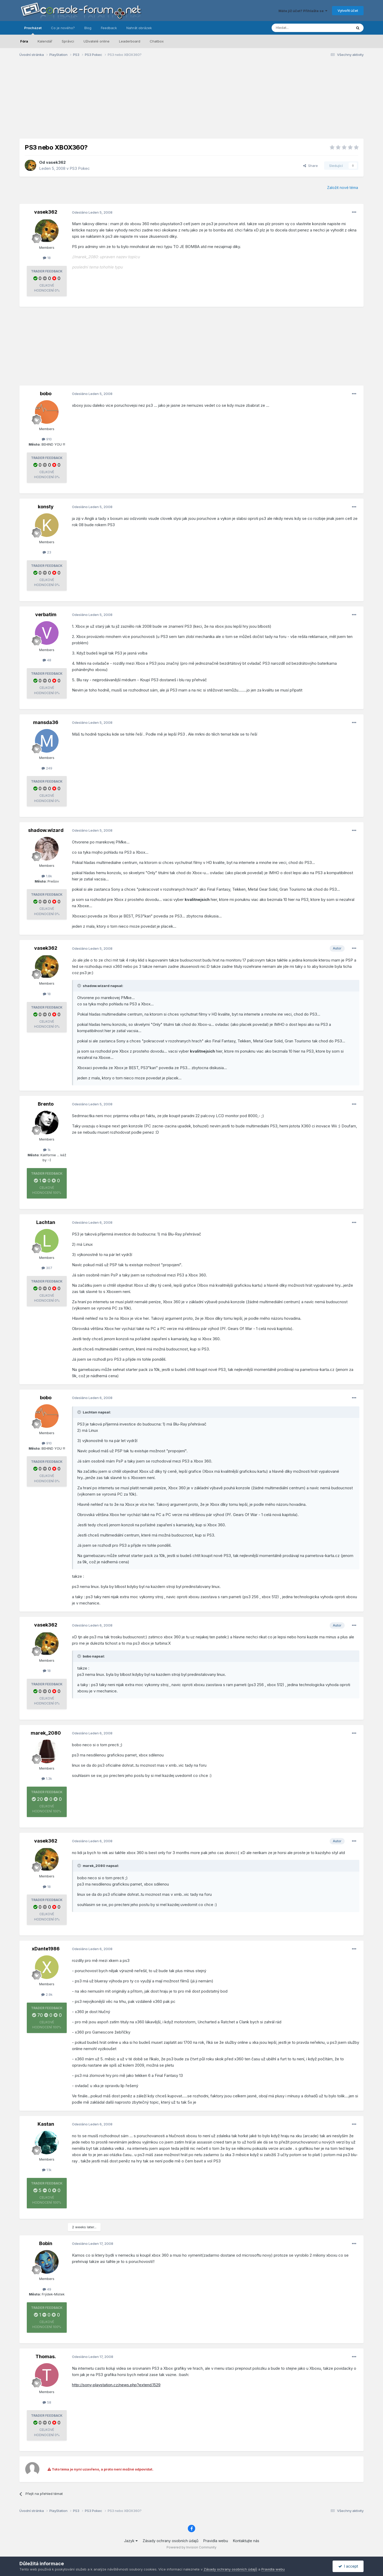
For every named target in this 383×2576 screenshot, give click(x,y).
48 (47, 660)
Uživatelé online (97, 41)
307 (47, 1268)
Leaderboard (129, 41)
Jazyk (131, 2540)
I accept (348, 2566)
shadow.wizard (46, 830)
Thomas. (45, 2356)
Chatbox (157, 41)
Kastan (46, 2124)
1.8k (47, 876)
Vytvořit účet (348, 10)
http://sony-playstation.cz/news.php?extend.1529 (116, 2384)
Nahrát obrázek (139, 28)
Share (310, 165)
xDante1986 (46, 1948)
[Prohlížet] (299, 28)
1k (47, 1150)
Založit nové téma (342, 187)
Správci (68, 41)
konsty (46, 506)
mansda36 (45, 722)
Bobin (45, 2243)
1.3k (47, 1778)
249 (47, 768)
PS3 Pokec (80, 168)
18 (47, 258)
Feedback (109, 28)
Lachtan (45, 1222)
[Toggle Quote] (79, 986)
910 (47, 439)
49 (47, 2289)
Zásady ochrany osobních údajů (170, 2540)
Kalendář (45, 41)
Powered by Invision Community (191, 2547)
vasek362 (56, 162)
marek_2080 (46, 1733)
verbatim (45, 614)
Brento (46, 1104)
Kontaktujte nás (246, 2540)
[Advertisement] (191, 102)
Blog (87, 28)
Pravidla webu (215, 2540)
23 (47, 552)
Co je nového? (63, 28)
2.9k (47, 1994)
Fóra (24, 41)
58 (47, 2402)
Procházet (33, 30)
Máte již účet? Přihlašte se (302, 11)
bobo (45, 393)
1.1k (46, 2170)
